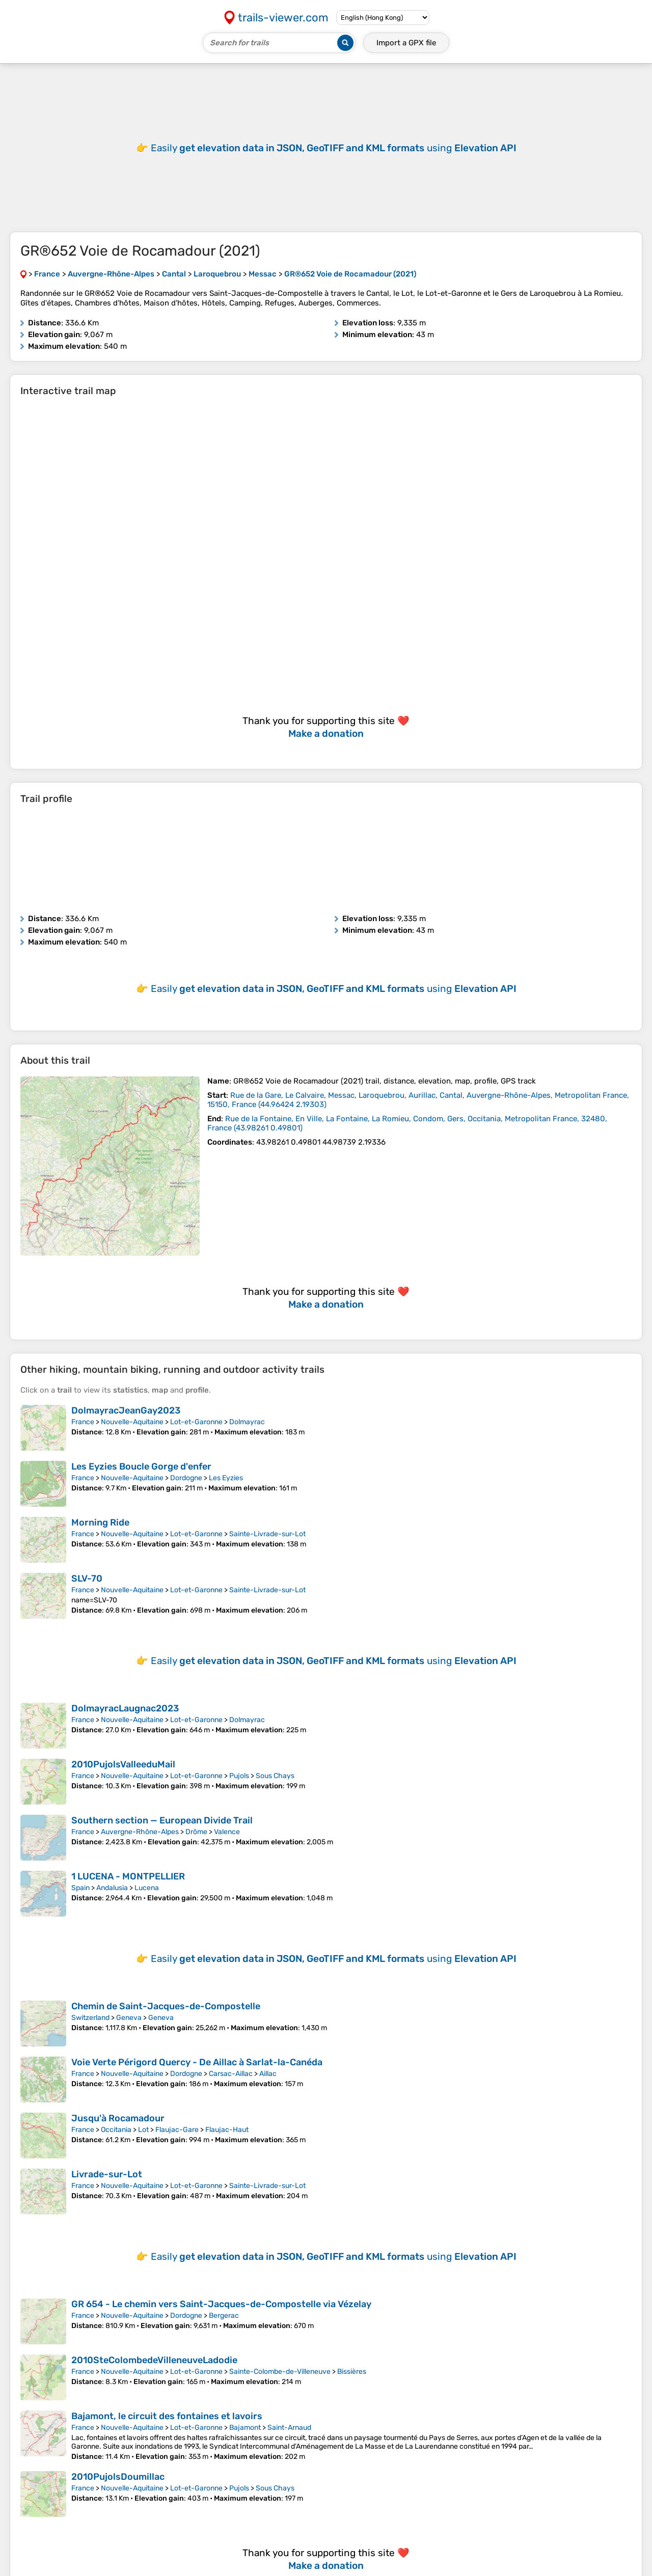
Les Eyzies (226, 1478)
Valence (227, 1831)
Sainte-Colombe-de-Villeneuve (280, 2371)
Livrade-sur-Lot (106, 2174)
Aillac (268, 2073)
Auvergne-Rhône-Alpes (140, 1831)
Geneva (129, 2017)
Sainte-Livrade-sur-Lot (267, 1534)
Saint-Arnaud (289, 2427)
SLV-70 (86, 1578)
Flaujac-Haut (227, 2129)
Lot (143, 2129)
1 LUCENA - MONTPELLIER (128, 1876)
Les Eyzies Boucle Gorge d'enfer (141, 1466)
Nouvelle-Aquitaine (132, 1422)
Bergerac (224, 2315)
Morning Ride (100, 1522)
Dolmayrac (247, 1422)
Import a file (406, 42)
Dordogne (186, 1478)
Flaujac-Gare (177, 2129)
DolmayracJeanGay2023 (125, 1410)
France (82, 1422)
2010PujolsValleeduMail (123, 1764)
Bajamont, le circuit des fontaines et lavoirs (166, 2416)
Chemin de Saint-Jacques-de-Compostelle (165, 2006)
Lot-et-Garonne (196, 1422)
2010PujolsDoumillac (118, 2476)
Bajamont (245, 2427)
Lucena (146, 1887)
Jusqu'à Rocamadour (118, 2118)
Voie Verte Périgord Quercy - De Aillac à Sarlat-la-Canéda (196, 2062)
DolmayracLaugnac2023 (125, 1708)
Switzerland (90, 2017)
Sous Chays (275, 1775)
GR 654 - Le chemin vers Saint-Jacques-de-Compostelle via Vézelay (221, 2304)
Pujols (239, 1775)
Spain (80, 1887)
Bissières (351, 2371)
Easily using (334, 148)
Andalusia (112, 1887)
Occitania (116, 2129)
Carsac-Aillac (231, 2073)
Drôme (196, 1831)
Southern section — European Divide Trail (162, 1820)
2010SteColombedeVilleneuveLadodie (154, 2360)
